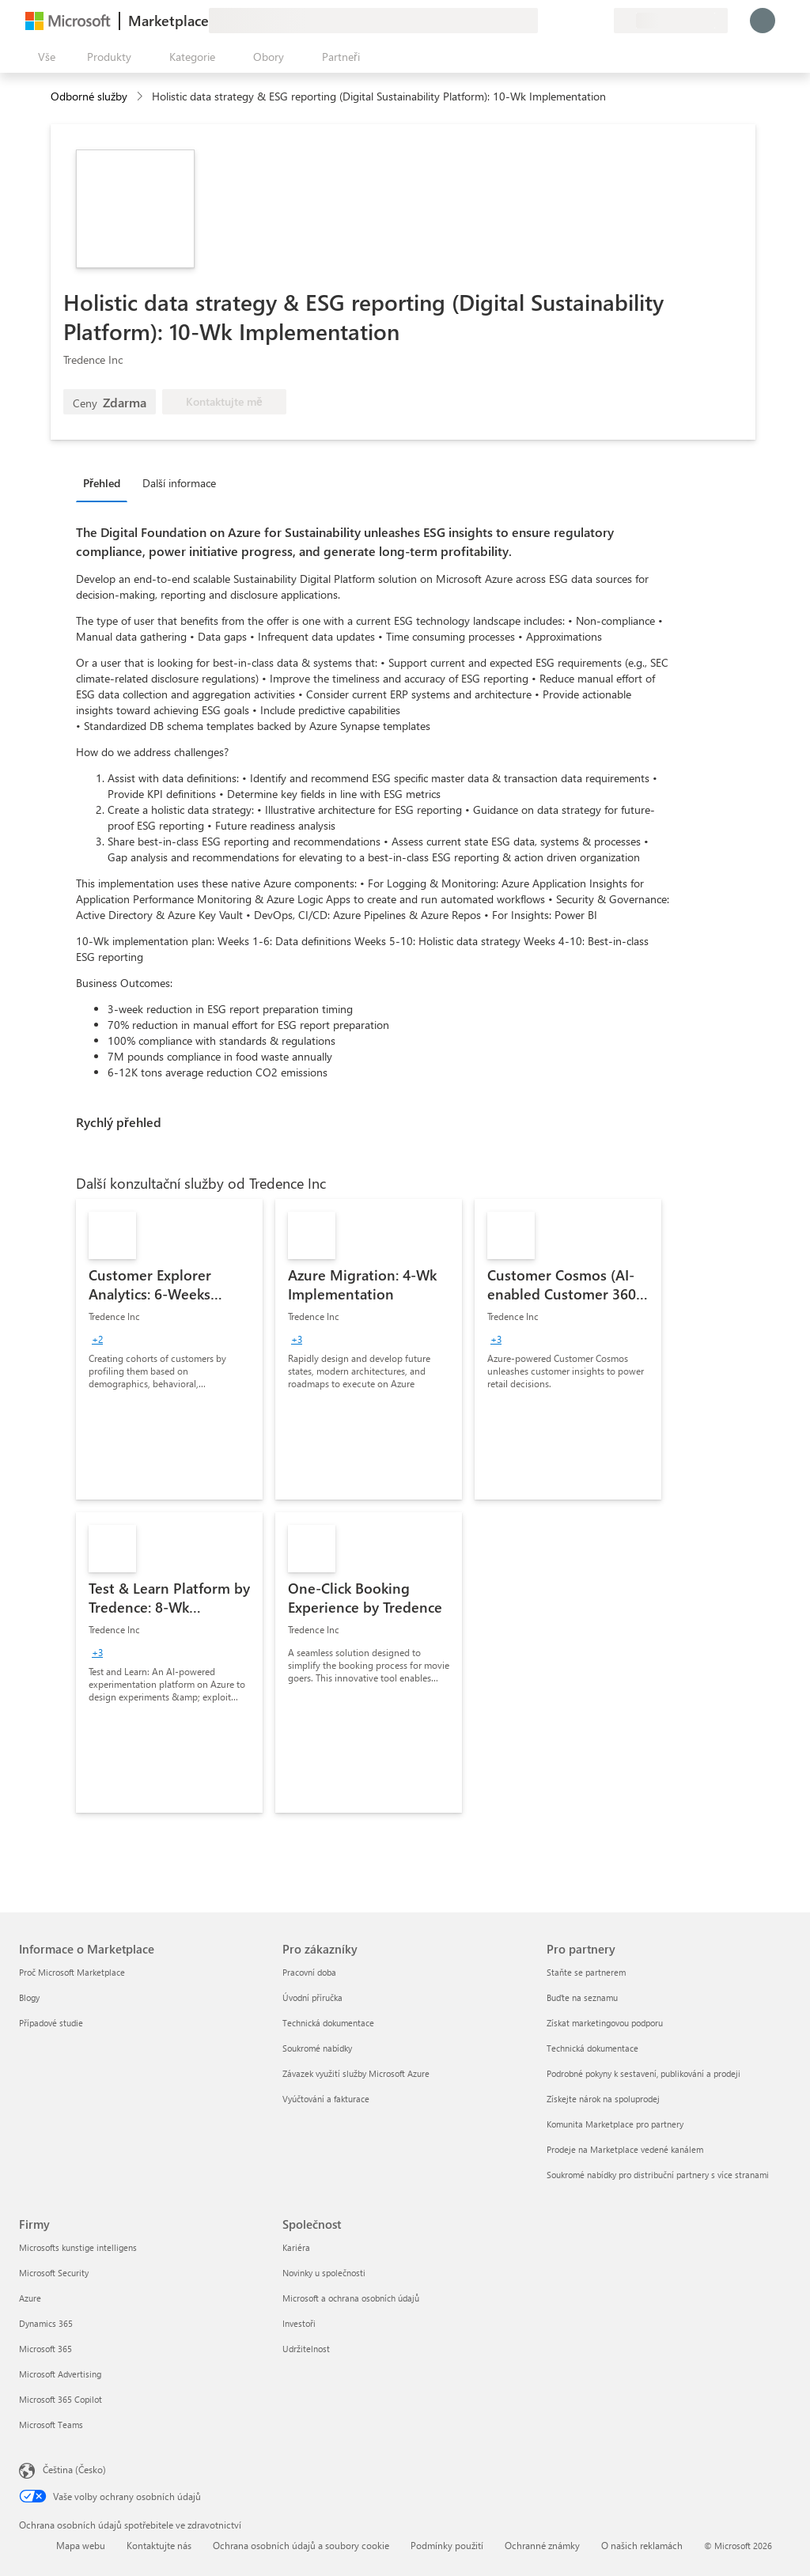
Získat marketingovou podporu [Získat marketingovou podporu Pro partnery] (605, 2023)
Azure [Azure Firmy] (30, 2298)
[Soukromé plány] (601, 20)
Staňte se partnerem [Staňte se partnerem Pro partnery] (586, 1972)
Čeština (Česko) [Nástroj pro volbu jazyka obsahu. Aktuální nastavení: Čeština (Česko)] (74, 2469)
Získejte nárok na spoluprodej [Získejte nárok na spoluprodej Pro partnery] (603, 2099)
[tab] (105, 482)
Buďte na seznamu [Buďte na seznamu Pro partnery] (582, 1997)
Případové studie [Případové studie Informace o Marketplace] (51, 2023)
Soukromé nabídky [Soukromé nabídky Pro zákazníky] (317, 2048)
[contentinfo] (141, 97)
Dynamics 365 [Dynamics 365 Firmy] (46, 2323)
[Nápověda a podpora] (563, 20)
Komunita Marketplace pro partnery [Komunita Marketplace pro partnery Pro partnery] (615, 2124)
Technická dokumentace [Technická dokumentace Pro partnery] (592, 2048)
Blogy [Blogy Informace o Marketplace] (29, 1997)
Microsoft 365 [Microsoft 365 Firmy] (45, 2349)
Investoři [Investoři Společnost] (299, 2323)
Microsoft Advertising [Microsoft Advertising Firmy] (60, 2374)
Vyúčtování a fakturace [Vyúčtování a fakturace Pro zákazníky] (325, 2099)
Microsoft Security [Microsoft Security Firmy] (54, 2273)
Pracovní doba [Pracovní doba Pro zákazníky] (309, 1972)
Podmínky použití (447, 2545)
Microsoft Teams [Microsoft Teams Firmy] (51, 2424)
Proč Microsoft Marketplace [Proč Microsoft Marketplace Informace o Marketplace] (72, 1972)
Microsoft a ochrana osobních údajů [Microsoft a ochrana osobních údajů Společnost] (350, 2298)
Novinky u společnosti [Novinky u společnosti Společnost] (323, 2273)
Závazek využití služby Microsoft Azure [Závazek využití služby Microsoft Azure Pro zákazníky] (356, 2073)
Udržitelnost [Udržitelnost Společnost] (306, 2349)
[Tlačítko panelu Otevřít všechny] (43, 57)
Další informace (179, 482)
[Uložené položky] (582, 20)
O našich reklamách (642, 2545)
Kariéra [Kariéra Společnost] (296, 2247)
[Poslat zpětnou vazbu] (544, 20)
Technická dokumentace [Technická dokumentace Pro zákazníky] (328, 2023)
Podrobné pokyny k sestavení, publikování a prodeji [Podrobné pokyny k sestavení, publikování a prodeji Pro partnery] (643, 2073)
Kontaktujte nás (159, 2545)
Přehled (101, 482)
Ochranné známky (542, 2545)
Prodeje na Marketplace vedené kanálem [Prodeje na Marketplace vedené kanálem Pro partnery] (625, 2149)
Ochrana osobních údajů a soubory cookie (301, 2545)
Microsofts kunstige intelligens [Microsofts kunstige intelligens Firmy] (78, 2247)
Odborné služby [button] (89, 96)
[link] (169, 1349)
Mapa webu (80, 2545)
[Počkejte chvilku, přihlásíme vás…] (762, 20)
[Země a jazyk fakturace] (671, 20)
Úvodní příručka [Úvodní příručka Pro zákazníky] (312, 1997)
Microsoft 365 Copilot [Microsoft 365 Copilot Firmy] (60, 2399)
